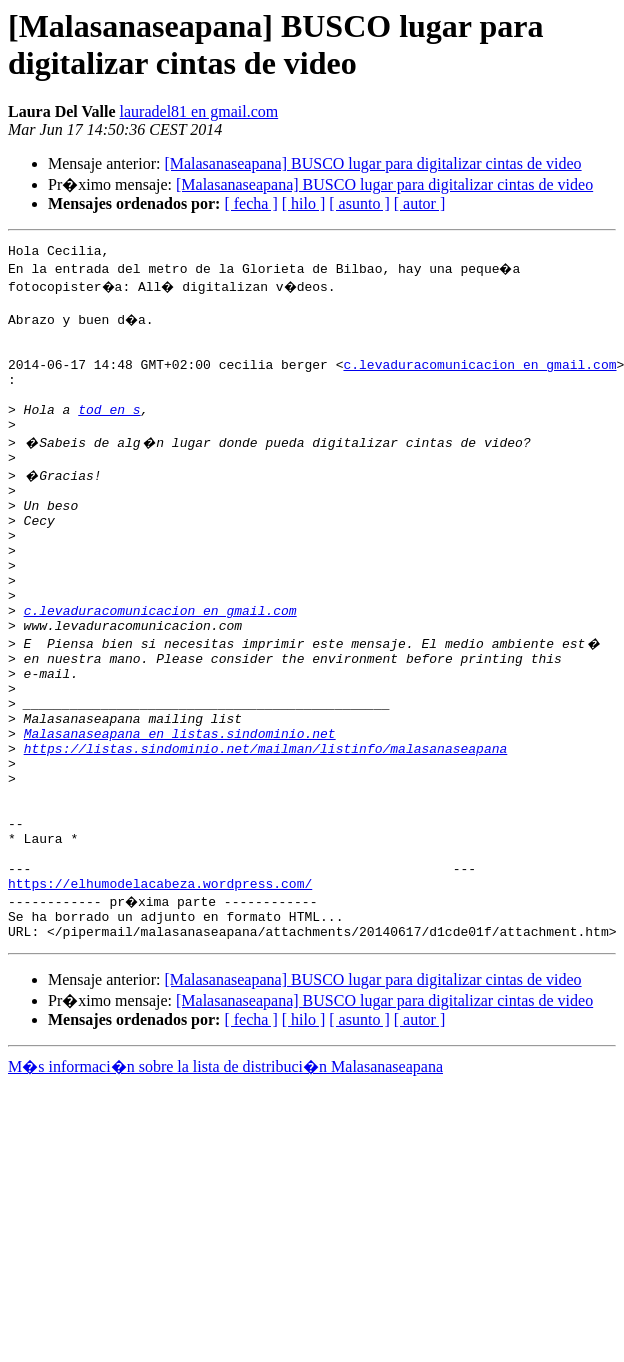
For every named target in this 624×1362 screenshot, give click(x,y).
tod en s (109, 433)
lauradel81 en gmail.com (199, 111)
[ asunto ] (359, 203)
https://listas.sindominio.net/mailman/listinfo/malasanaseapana (266, 829)
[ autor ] (420, 203)
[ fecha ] (250, 203)
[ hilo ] (304, 203)
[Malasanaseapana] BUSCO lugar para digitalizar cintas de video (372, 163)
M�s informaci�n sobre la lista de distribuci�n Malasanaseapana (225, 1180)
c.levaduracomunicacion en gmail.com (479, 379)
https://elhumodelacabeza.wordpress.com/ (160, 991)
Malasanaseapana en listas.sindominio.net (180, 811)
